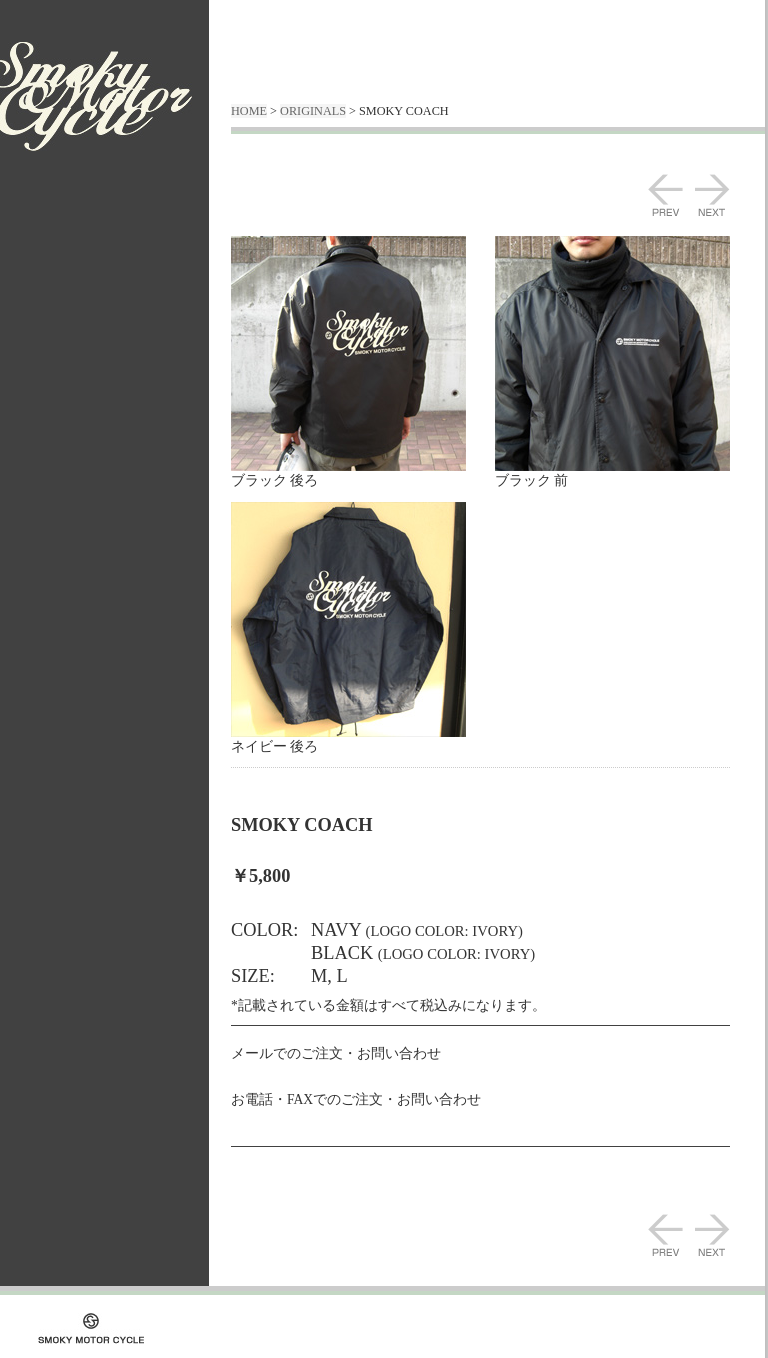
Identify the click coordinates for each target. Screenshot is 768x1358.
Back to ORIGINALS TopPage (319, 1195)
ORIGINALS (58, 296)
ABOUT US (58, 242)
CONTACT (58, 381)
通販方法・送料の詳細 (81, 333)
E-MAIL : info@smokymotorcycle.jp (380, 1074)
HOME (249, 111)
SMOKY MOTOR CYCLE (96, 96)
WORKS (58, 269)
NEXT (712, 195)
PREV (665, 195)
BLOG (58, 354)
